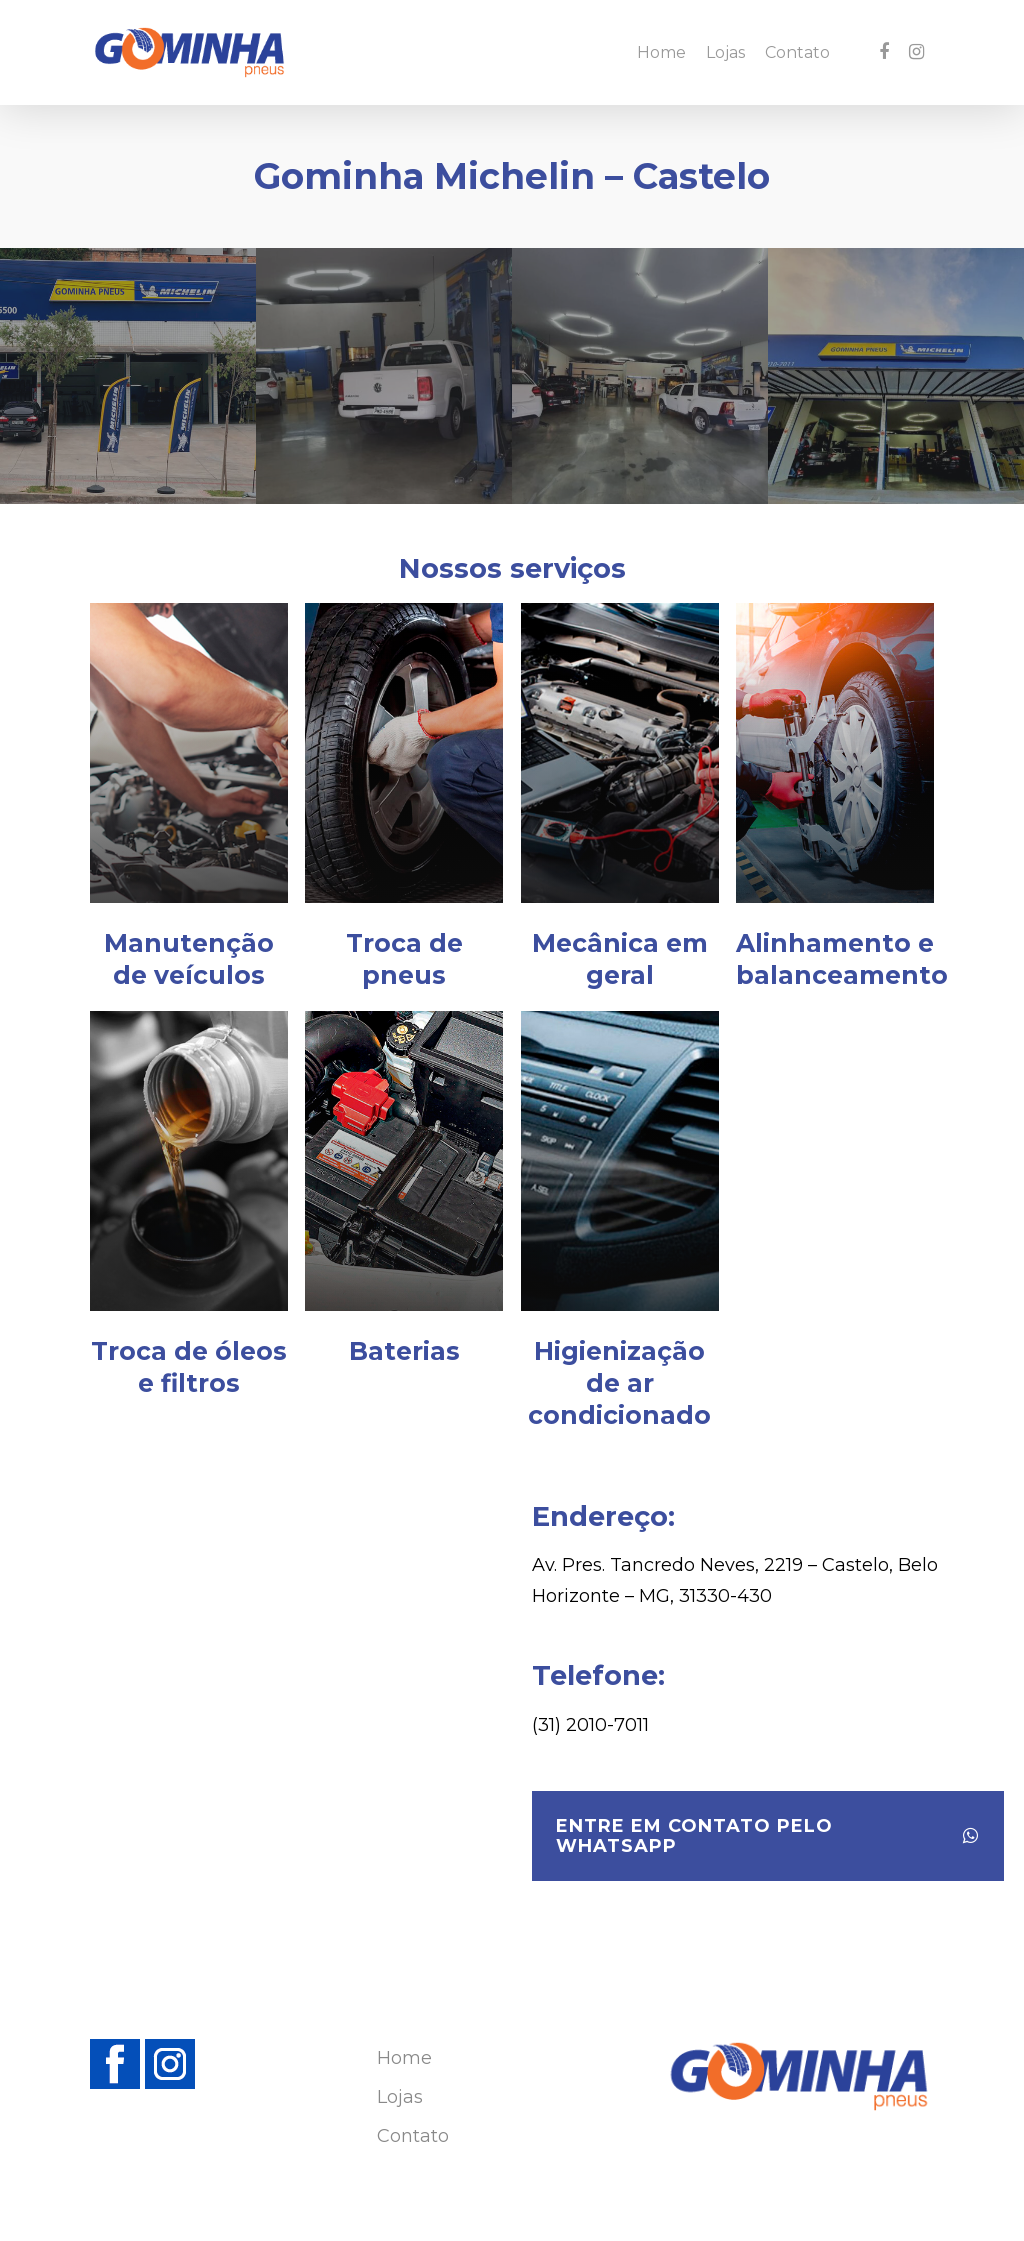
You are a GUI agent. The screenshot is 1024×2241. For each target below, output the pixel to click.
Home (661, 53)
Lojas (725, 53)
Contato (797, 53)
